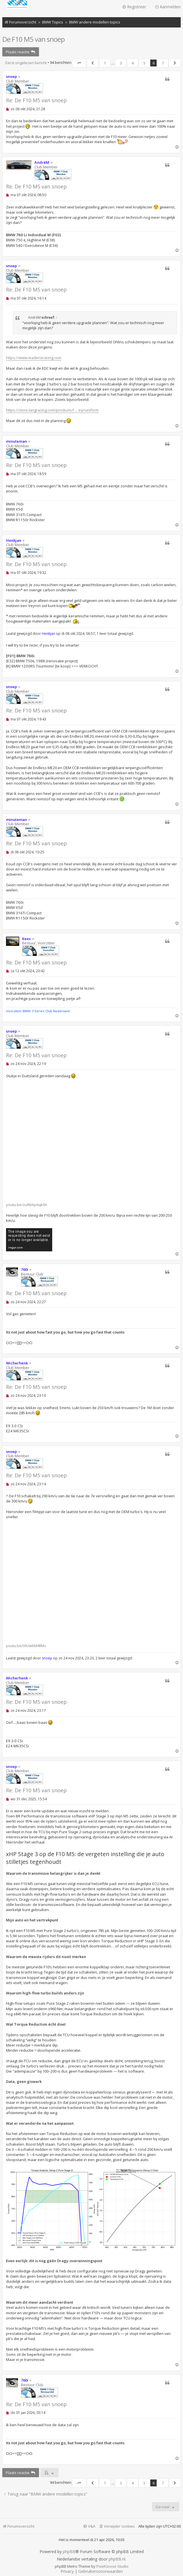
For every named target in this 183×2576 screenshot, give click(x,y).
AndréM (41, 162)
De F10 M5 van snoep (33, 39)
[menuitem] (117, 2526)
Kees (26, 938)
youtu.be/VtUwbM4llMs (26, 1645)
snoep (11, 76)
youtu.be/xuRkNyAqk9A (26, 1204)
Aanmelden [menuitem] (168, 6)
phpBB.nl (117, 2559)
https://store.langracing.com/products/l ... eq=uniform (52, 410)
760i (24, 1269)
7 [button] (163, 63)
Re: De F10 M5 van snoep (36, 100)
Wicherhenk (17, 1363)
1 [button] (105, 63)
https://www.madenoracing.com (33, 357)
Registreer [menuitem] (134, 6)
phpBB (69, 2551)
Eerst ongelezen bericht (26, 62)
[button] (79, 63)
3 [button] (121, 63)
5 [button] (144, 63)
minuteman (16, 441)
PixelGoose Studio (112, 2566)
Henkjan (13, 540)
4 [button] (133, 63)
